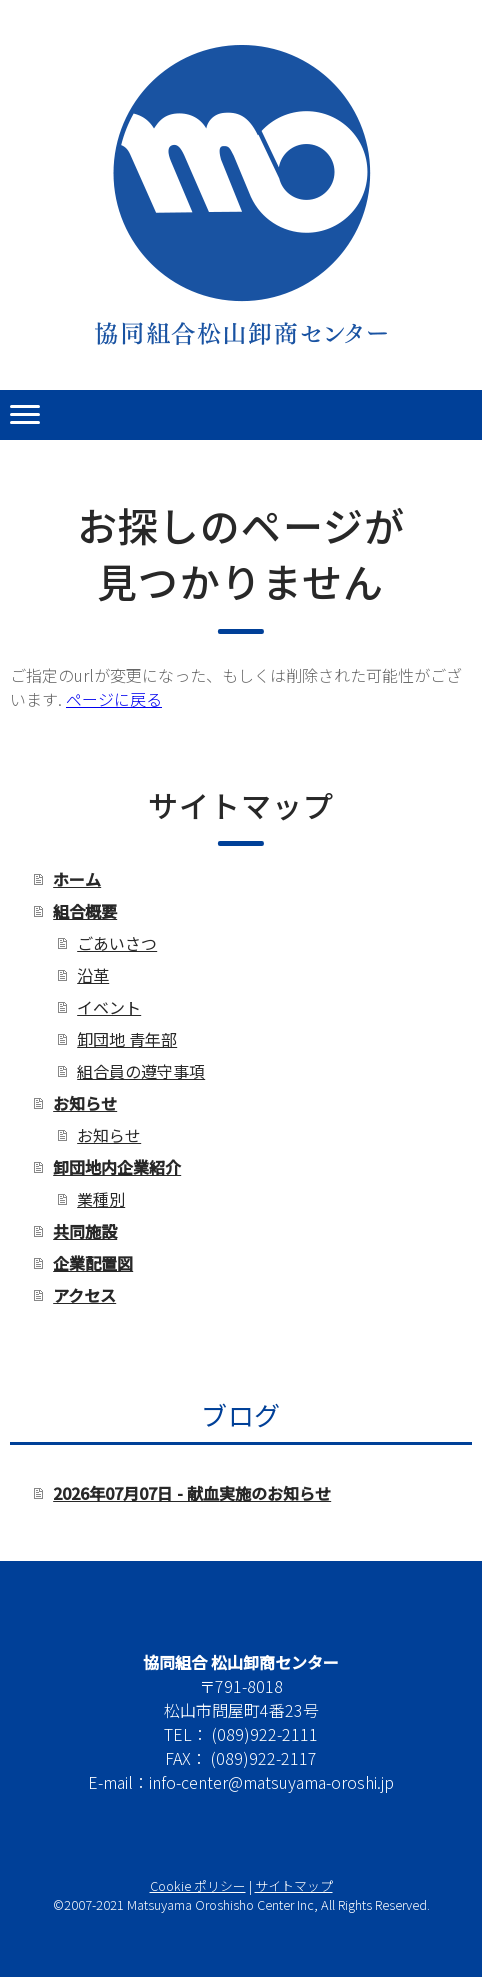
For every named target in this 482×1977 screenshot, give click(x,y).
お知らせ (85, 1103)
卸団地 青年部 (127, 1039)
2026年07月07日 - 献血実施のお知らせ (192, 1493)
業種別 (101, 1199)
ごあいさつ (117, 943)
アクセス (84, 1295)
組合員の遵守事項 (141, 1071)
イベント (109, 1007)
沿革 (93, 975)
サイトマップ (294, 1885)
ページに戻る (114, 699)
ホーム (77, 879)
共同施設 (85, 1231)
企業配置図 (93, 1263)
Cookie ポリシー (198, 1885)
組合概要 (85, 911)
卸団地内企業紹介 (117, 1167)
